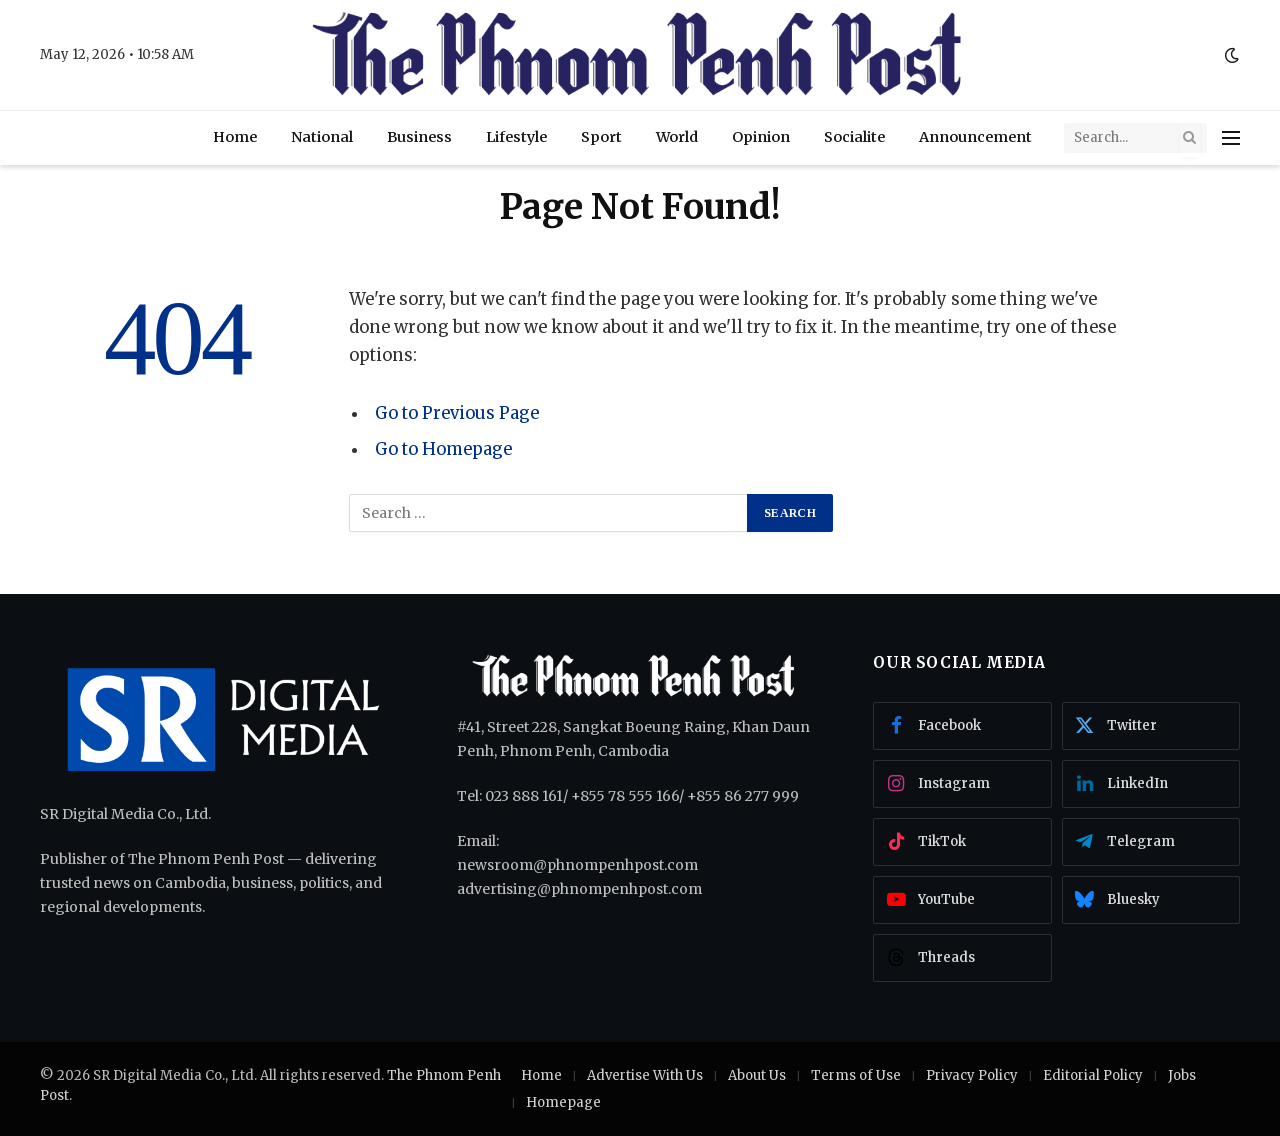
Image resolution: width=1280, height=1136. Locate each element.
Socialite (854, 137)
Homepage (563, 1102)
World (677, 137)
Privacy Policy (972, 1075)
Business (419, 137)
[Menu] (1231, 137)
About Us (757, 1075)
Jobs (1182, 1075)
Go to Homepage (443, 449)
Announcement (975, 137)
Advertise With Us (645, 1075)
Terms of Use (856, 1075)
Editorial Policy (1093, 1075)
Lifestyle (516, 137)
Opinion (761, 137)
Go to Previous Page (457, 413)
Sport (601, 137)
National (322, 137)
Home (235, 137)
